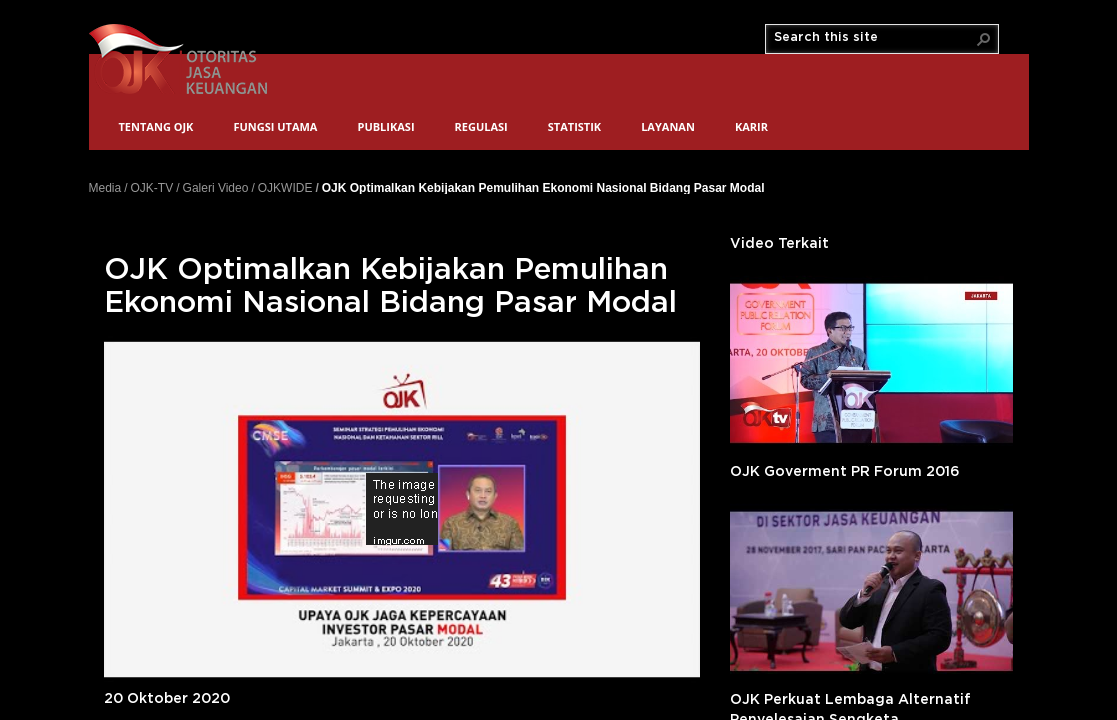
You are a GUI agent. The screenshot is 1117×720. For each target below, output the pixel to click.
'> (871, 363)
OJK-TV (152, 188)
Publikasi (385, 126)
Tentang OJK (156, 126)
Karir (751, 126)
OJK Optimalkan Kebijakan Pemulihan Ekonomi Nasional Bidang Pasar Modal (543, 187)
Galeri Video (216, 188)
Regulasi (481, 126)
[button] (984, 39)
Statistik (574, 126)
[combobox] (874, 38)
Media (105, 188)
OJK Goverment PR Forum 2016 (845, 472)
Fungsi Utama (275, 126)
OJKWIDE (285, 188)
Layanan (668, 126)
